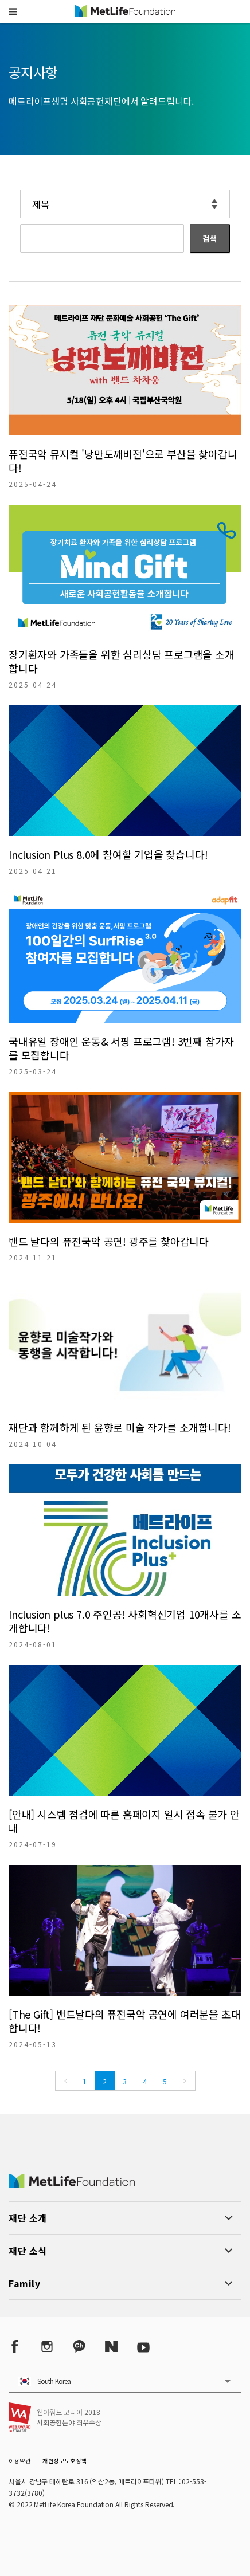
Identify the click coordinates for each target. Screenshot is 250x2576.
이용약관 (20, 2460)
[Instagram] (47, 2346)
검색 (209, 238)
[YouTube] (143, 2346)
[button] (13, 11)
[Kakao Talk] (79, 2346)
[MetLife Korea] (72, 2184)
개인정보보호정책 (64, 2460)
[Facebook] (15, 2346)
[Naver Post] (111, 2346)
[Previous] (65, 2080)
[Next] (185, 2080)
